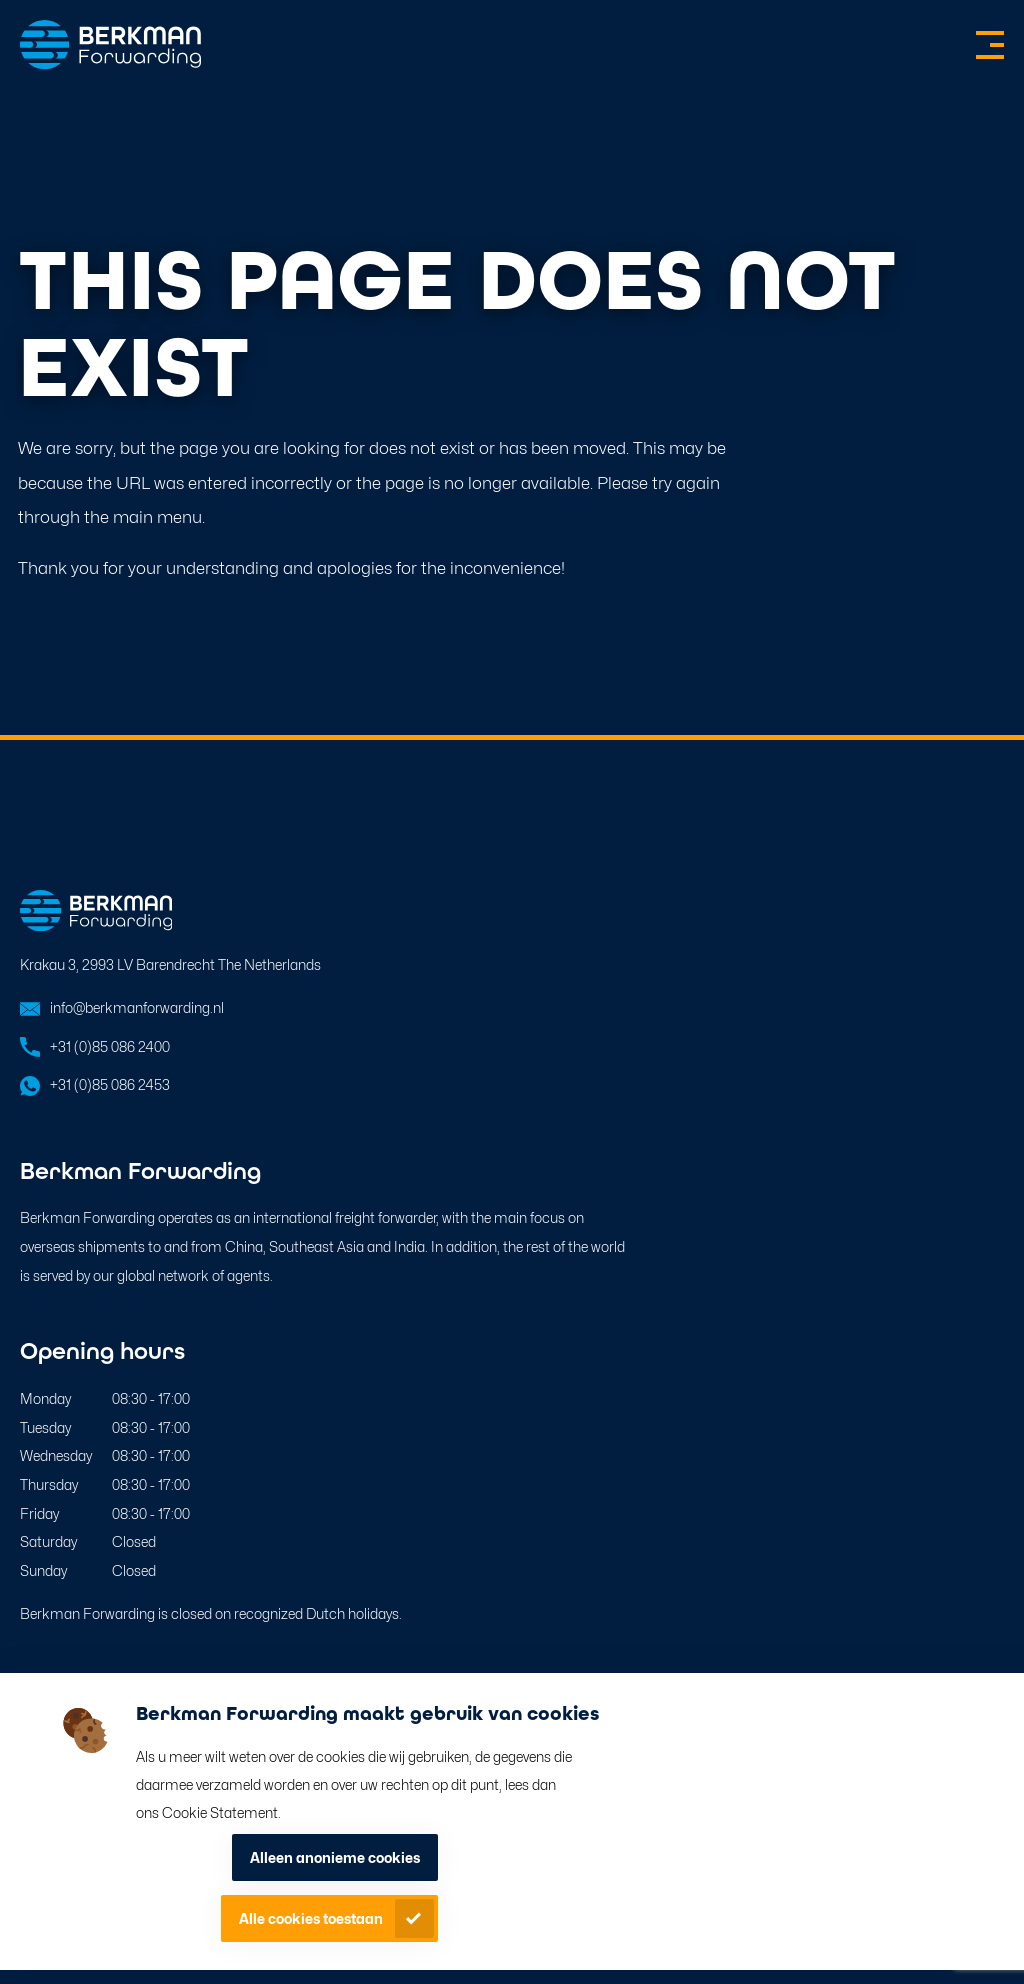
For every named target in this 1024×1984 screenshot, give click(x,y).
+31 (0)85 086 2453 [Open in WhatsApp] (110, 1084)
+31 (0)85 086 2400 (110, 1046)
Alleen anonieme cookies (335, 1857)
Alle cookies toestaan (311, 1918)
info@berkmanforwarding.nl (137, 1007)
